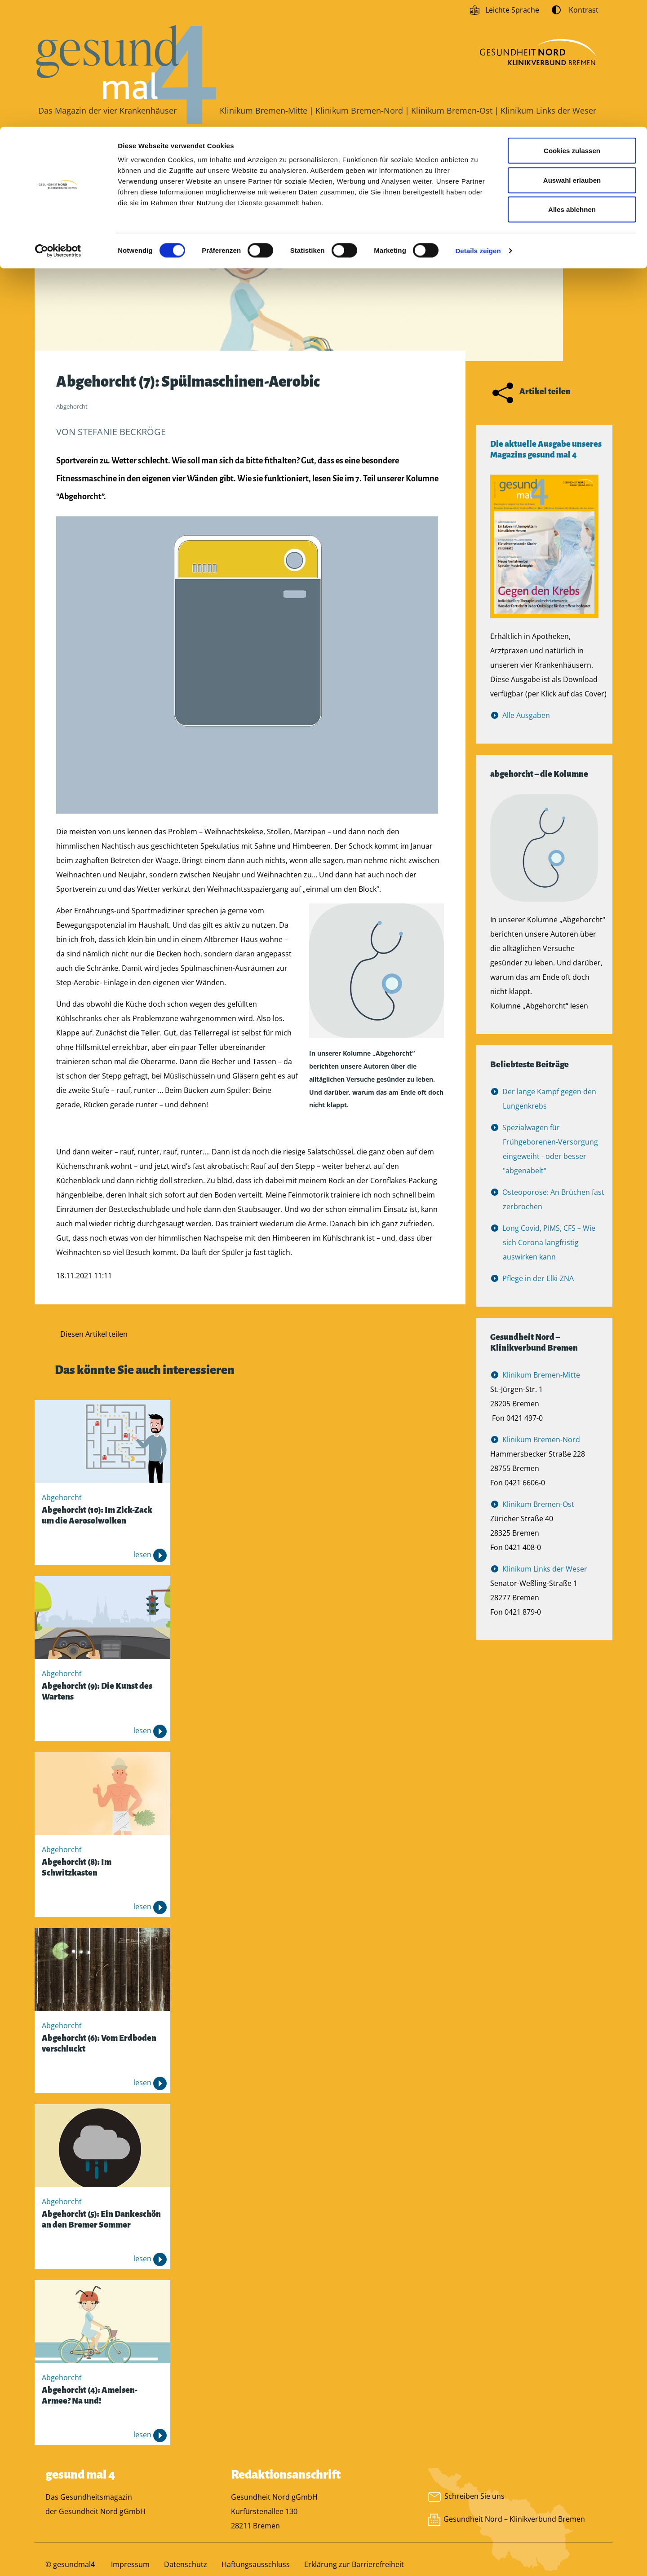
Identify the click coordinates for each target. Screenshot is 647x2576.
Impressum (130, 2569)
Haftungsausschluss (256, 2569)
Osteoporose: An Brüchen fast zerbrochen (553, 1204)
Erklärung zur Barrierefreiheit (354, 2569)
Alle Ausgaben (526, 720)
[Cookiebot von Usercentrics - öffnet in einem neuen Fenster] (58, 124)
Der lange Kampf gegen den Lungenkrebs (549, 1103)
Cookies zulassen (572, 23)
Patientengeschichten (228, 149)
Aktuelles (141, 149)
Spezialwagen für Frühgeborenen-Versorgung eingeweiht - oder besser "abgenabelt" (550, 1153)
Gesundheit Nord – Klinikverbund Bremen (514, 2524)
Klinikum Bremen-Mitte (541, 1379)
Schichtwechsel (325, 149)
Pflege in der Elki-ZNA (538, 1283)
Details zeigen (478, 124)
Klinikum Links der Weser (545, 1573)
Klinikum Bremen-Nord (541, 1444)
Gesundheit (72, 149)
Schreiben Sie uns (466, 2500)
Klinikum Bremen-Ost (538, 1509)
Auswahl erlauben (572, 53)
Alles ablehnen (572, 82)
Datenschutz (185, 2569)
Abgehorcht (406, 149)
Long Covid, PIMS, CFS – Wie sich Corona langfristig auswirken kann (549, 1247)
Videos (472, 149)
